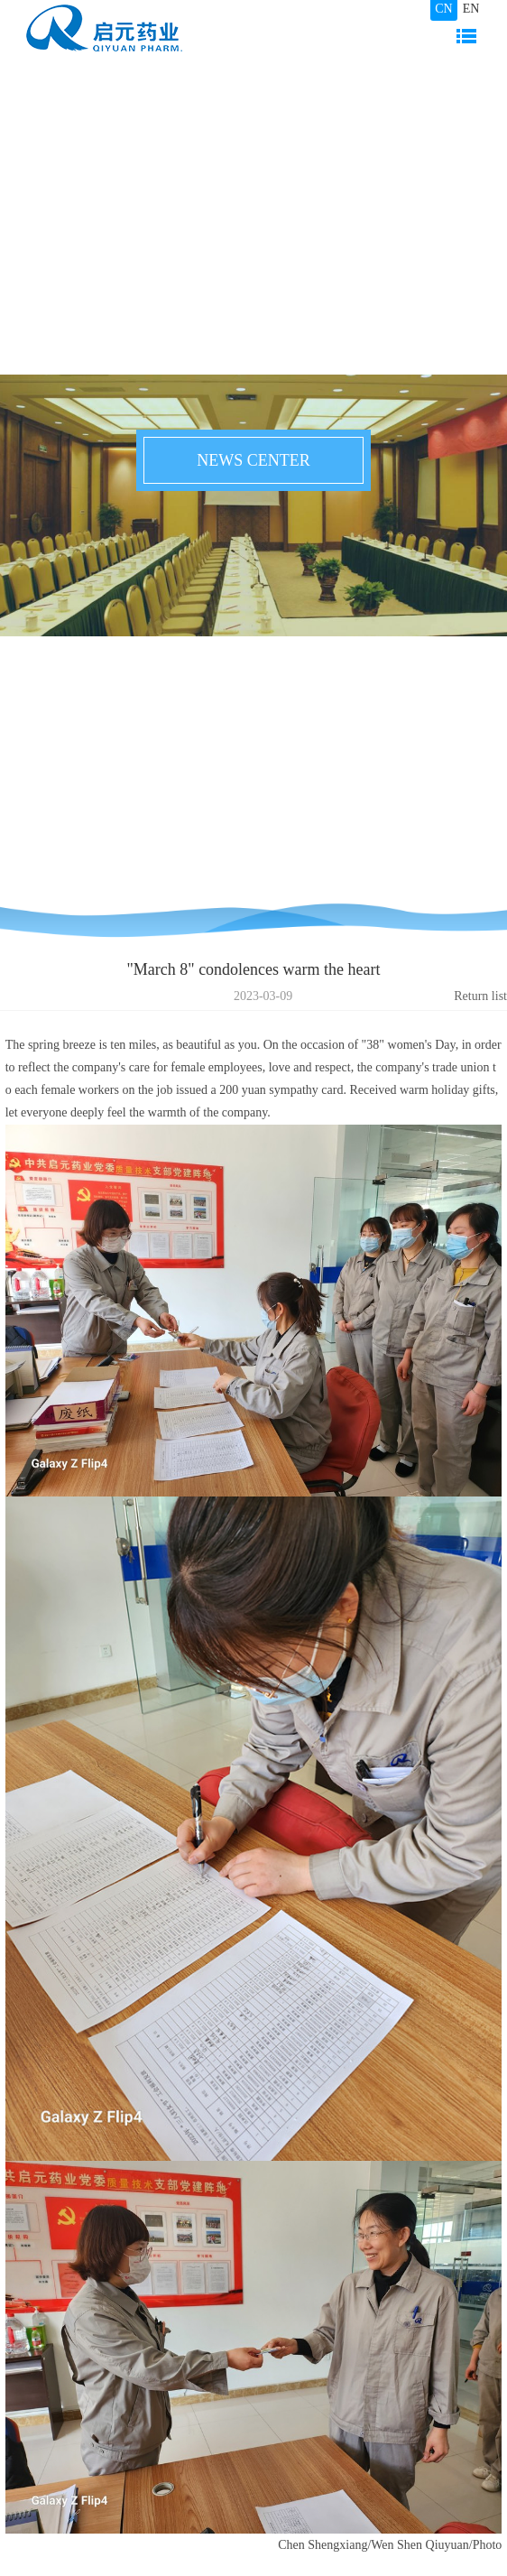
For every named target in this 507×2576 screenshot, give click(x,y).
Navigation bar (466, 36)
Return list (480, 996)
